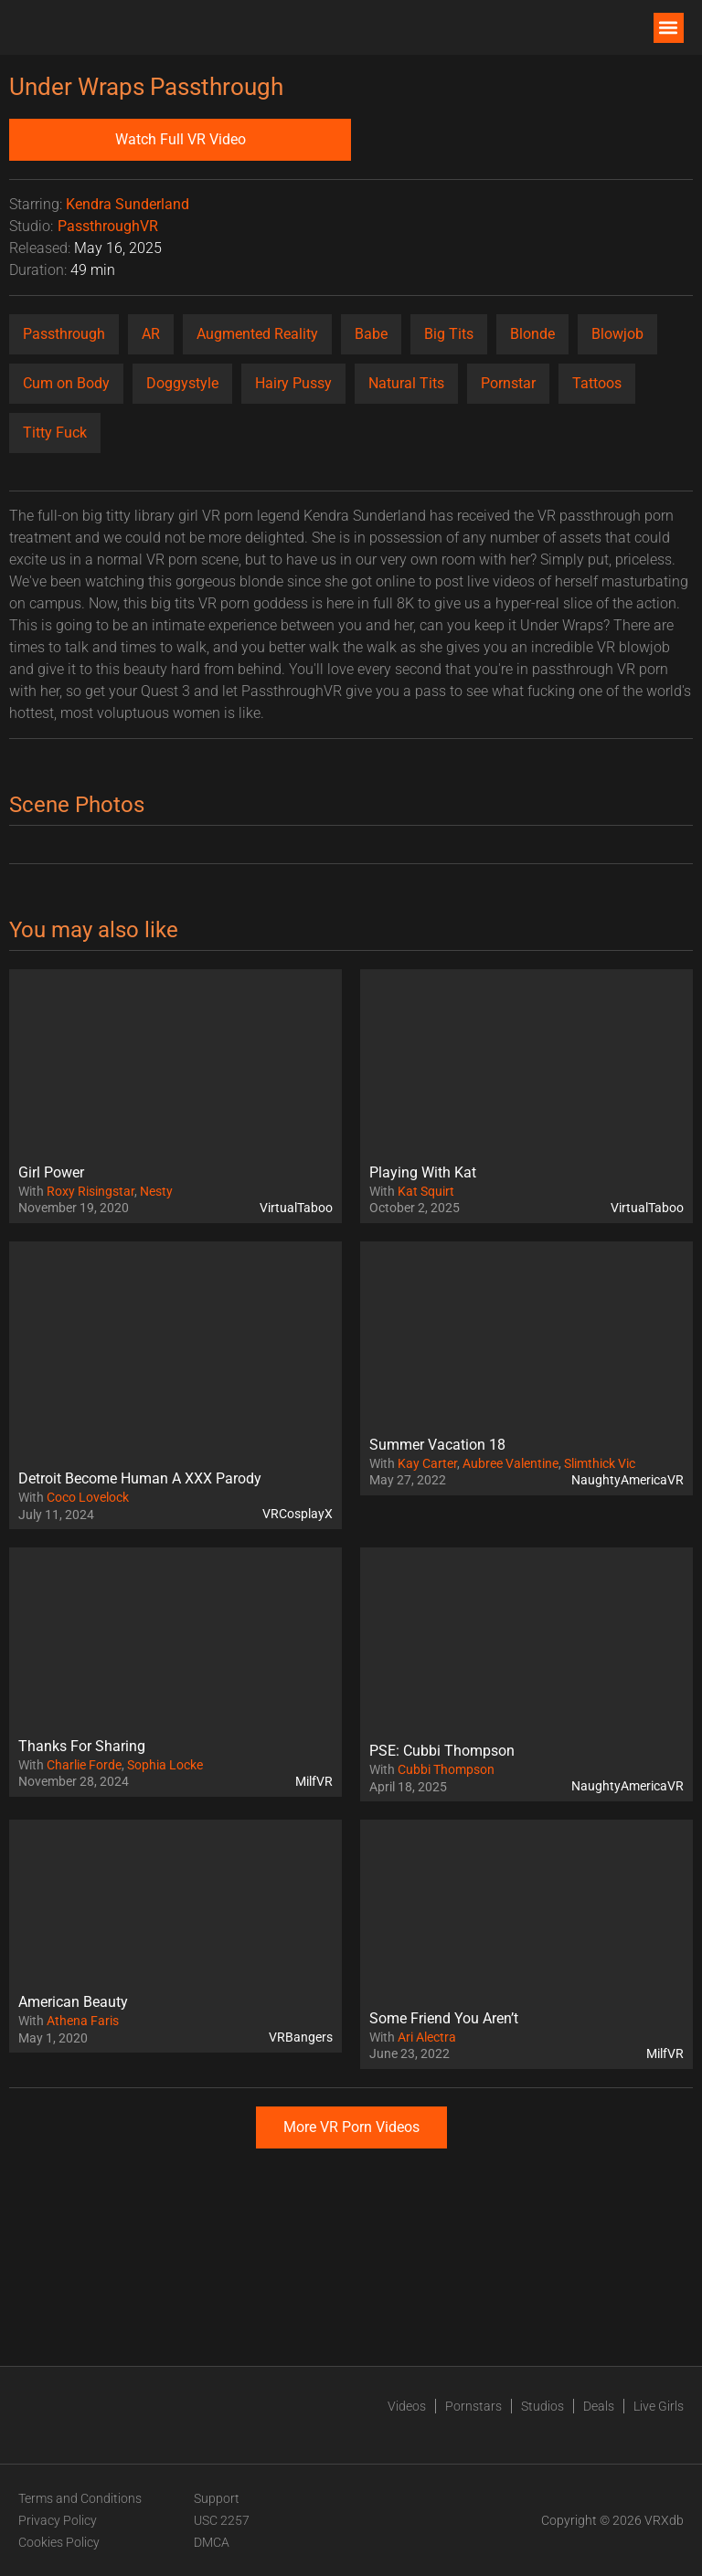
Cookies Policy (59, 2542)
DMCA (211, 2542)
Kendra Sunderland (127, 204)
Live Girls (658, 2406)
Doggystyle (182, 383)
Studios (542, 2406)
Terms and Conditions (80, 2498)
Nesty (156, 1191)
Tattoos (597, 383)
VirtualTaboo (296, 1207)
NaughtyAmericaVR (627, 1480)
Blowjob (617, 334)
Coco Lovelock (88, 1497)
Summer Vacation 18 (437, 1444)
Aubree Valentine (510, 1463)
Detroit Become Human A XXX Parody (139, 1478)
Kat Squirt (426, 1191)
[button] (669, 28)
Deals (598, 2406)
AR (151, 334)
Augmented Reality (257, 334)
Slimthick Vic (599, 1463)
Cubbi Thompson (446, 1769)
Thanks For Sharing (81, 1746)
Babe (371, 334)
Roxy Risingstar (90, 1191)
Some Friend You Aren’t (443, 2018)
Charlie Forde (84, 1765)
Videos (407, 2406)
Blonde (532, 334)
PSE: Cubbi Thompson (442, 1750)
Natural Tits (406, 383)
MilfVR (314, 1781)
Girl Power (51, 1172)
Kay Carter (427, 1463)
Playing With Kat (422, 1172)
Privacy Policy (57, 2520)
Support (216, 2498)
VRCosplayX (297, 1513)
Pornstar (508, 383)
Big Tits (448, 334)
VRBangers (301, 2037)
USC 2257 (222, 2520)
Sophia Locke (165, 1765)
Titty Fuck (55, 432)
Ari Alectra (427, 2037)
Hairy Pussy (293, 383)
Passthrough (64, 334)
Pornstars (473, 2406)
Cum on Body (66, 383)
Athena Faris (83, 2020)
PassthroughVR (108, 226)
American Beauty (73, 2002)
